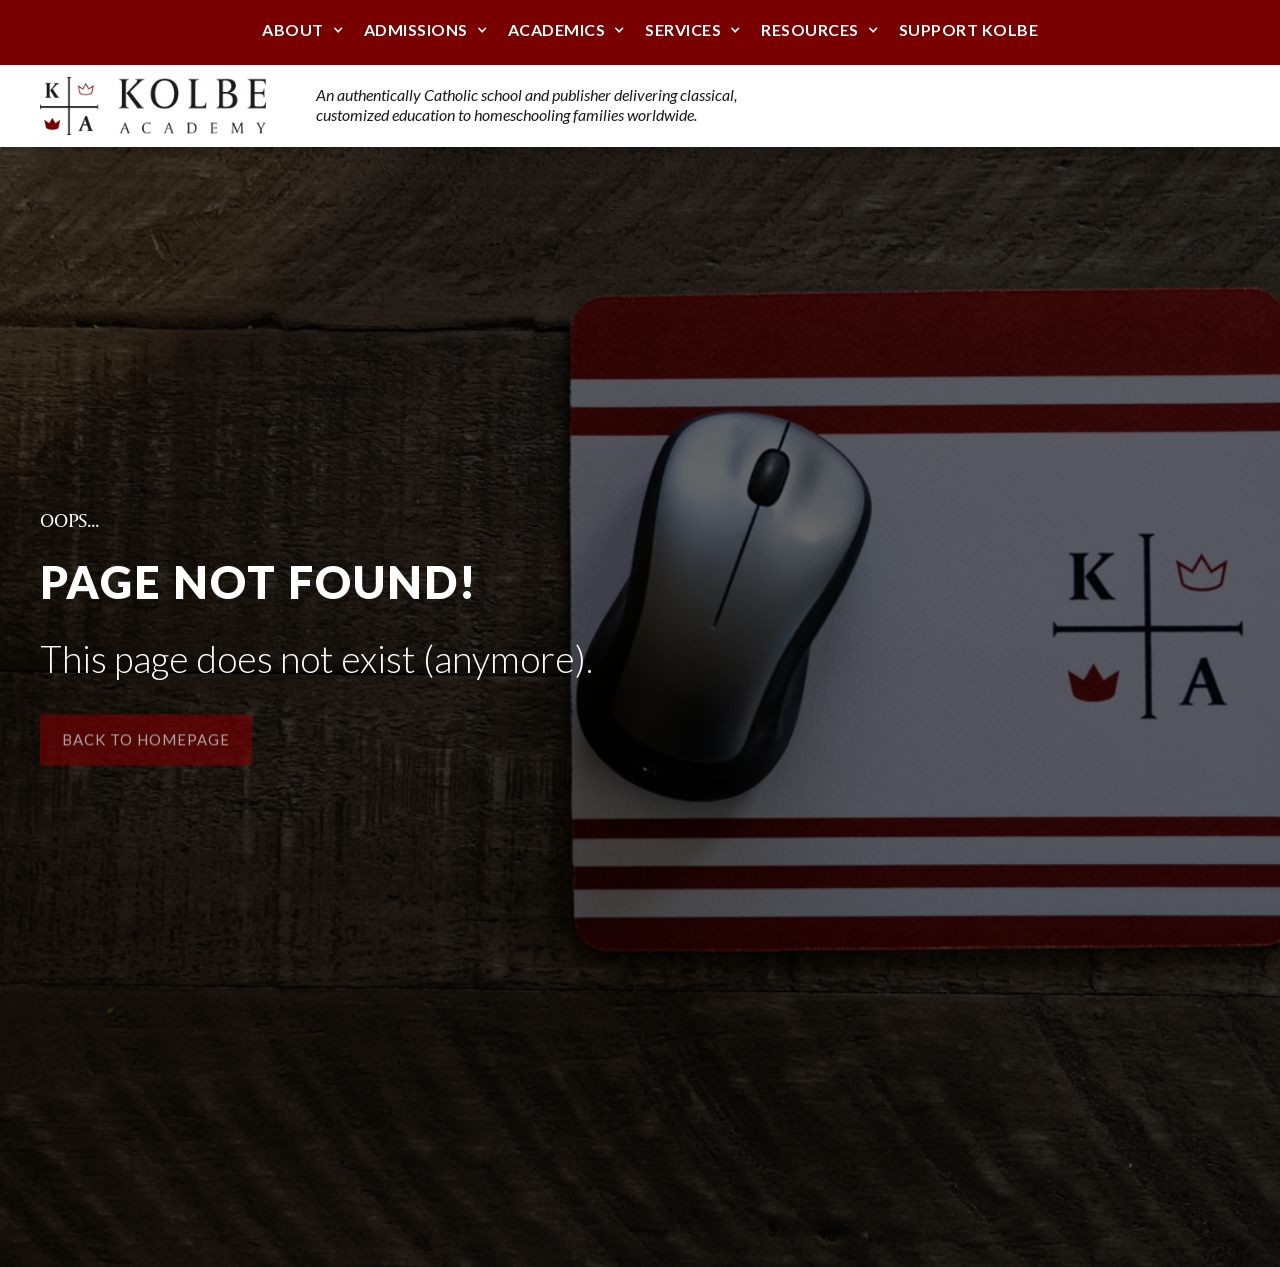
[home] (153, 106)
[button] (293, 31)
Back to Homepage (146, 747)
